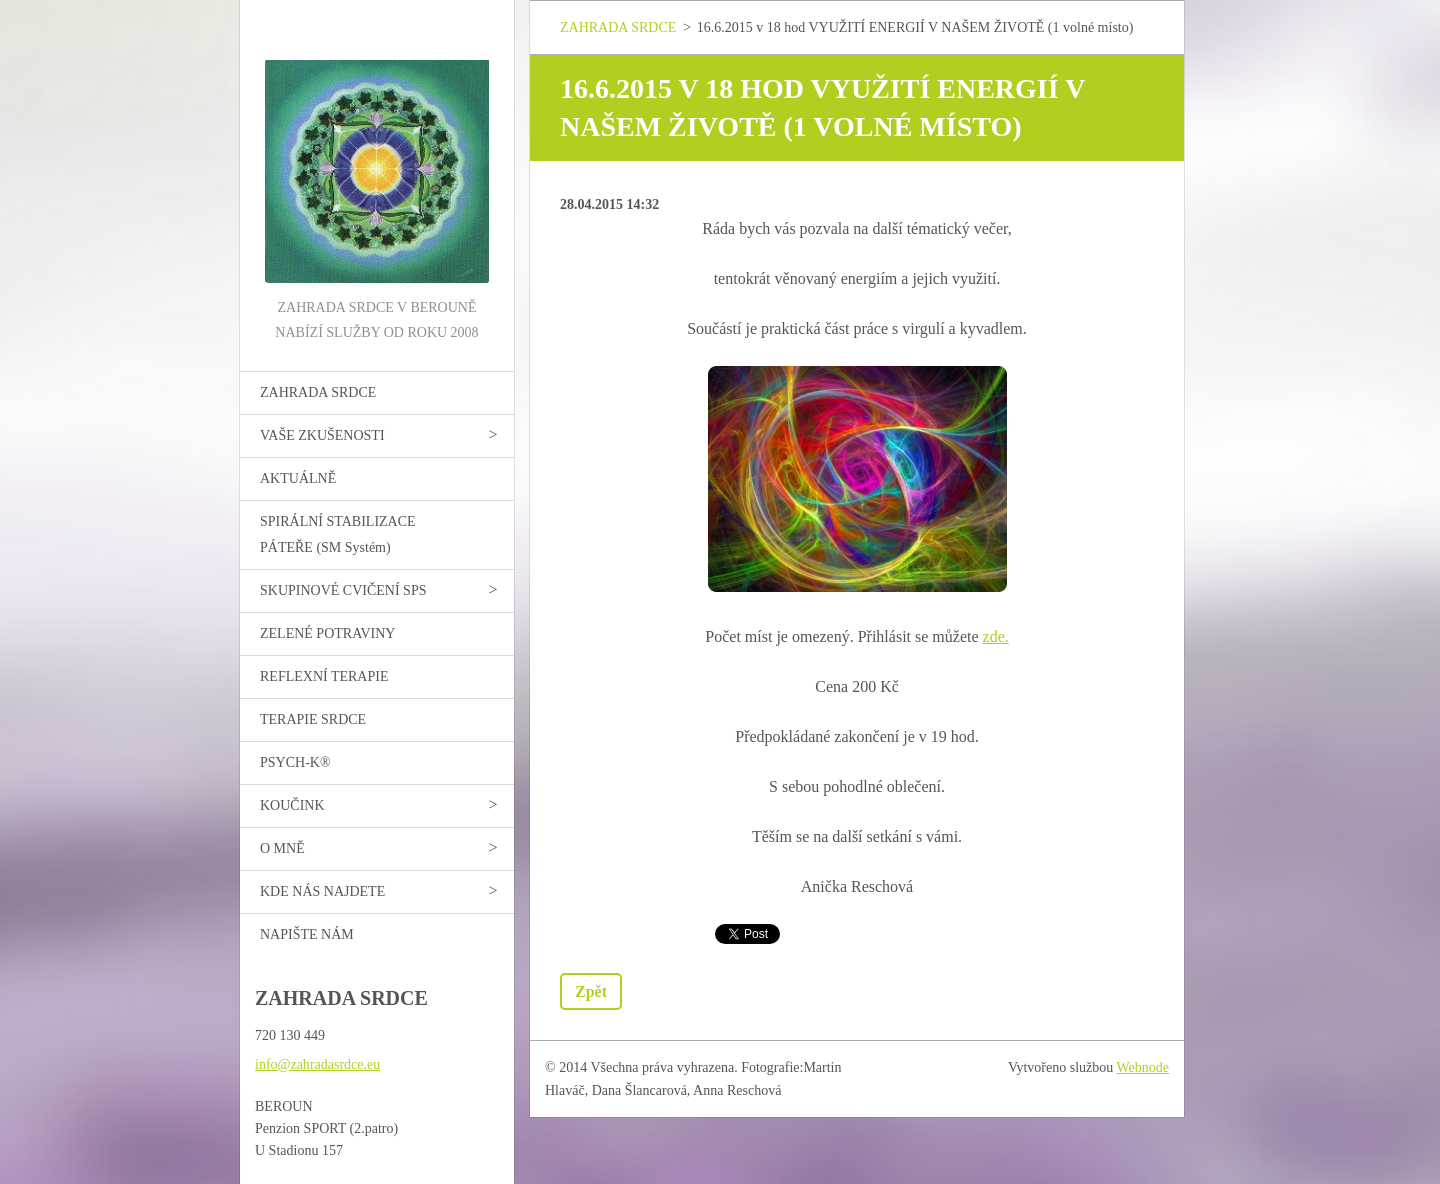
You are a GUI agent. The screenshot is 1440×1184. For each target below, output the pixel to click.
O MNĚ (282, 848)
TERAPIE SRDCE (313, 719)
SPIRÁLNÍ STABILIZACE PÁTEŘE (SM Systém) (338, 534)
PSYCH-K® (295, 762)
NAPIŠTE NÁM (307, 934)
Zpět (591, 991)
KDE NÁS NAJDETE (322, 891)
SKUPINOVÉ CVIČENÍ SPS (343, 590)
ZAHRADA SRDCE (318, 392)
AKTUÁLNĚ (298, 478)
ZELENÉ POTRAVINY (327, 633)
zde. (996, 636)
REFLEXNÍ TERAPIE (324, 676)
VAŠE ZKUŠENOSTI (322, 435)
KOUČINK (292, 805)
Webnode (1143, 1067)
